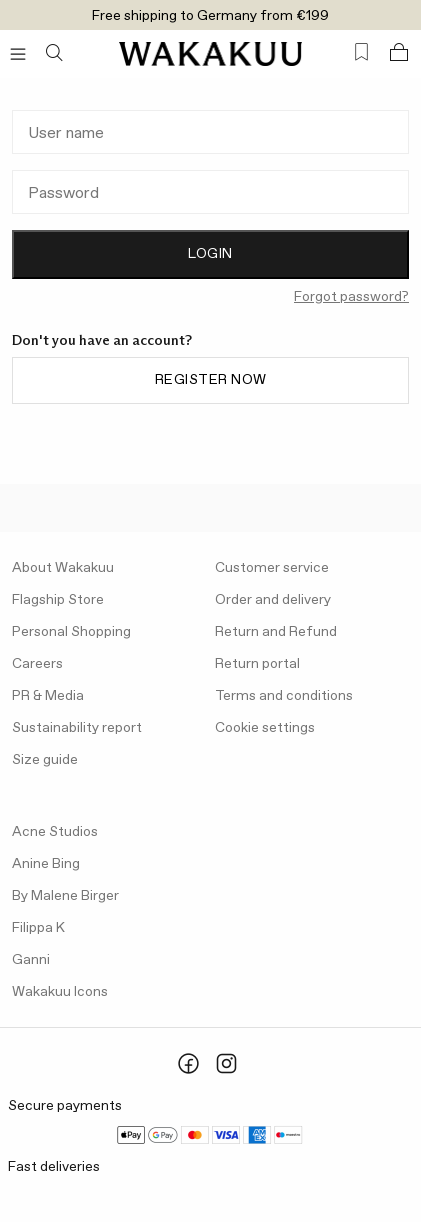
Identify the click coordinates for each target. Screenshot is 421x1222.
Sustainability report (77, 728)
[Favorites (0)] (361, 52)
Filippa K (38, 928)
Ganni (31, 960)
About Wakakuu (63, 568)
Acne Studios (55, 832)
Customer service (272, 568)
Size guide (45, 760)
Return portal (257, 664)
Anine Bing (46, 864)
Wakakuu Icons (60, 992)
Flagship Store (58, 600)
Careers (37, 664)
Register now (211, 380)
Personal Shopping (71, 632)
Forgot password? (351, 297)
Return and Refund (276, 632)
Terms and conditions (284, 696)
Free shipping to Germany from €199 (210, 16)
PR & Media (48, 696)
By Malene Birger (65, 896)
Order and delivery (273, 600)
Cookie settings (265, 728)
